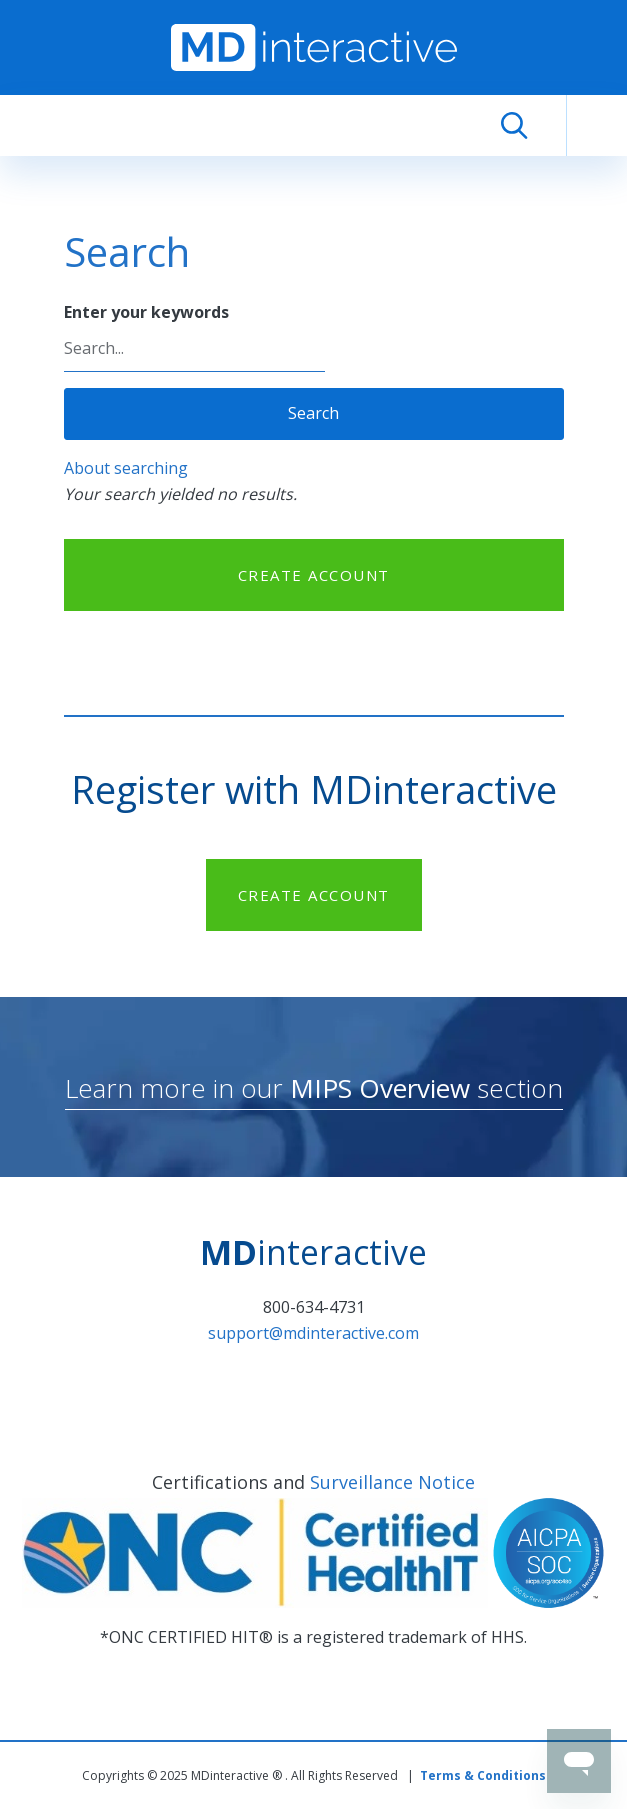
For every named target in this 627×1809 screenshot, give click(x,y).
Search (313, 413)
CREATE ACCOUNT (314, 575)
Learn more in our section (314, 1088)
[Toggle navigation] (597, 126)
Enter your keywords (146, 312)
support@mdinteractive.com (313, 1333)
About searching (126, 468)
